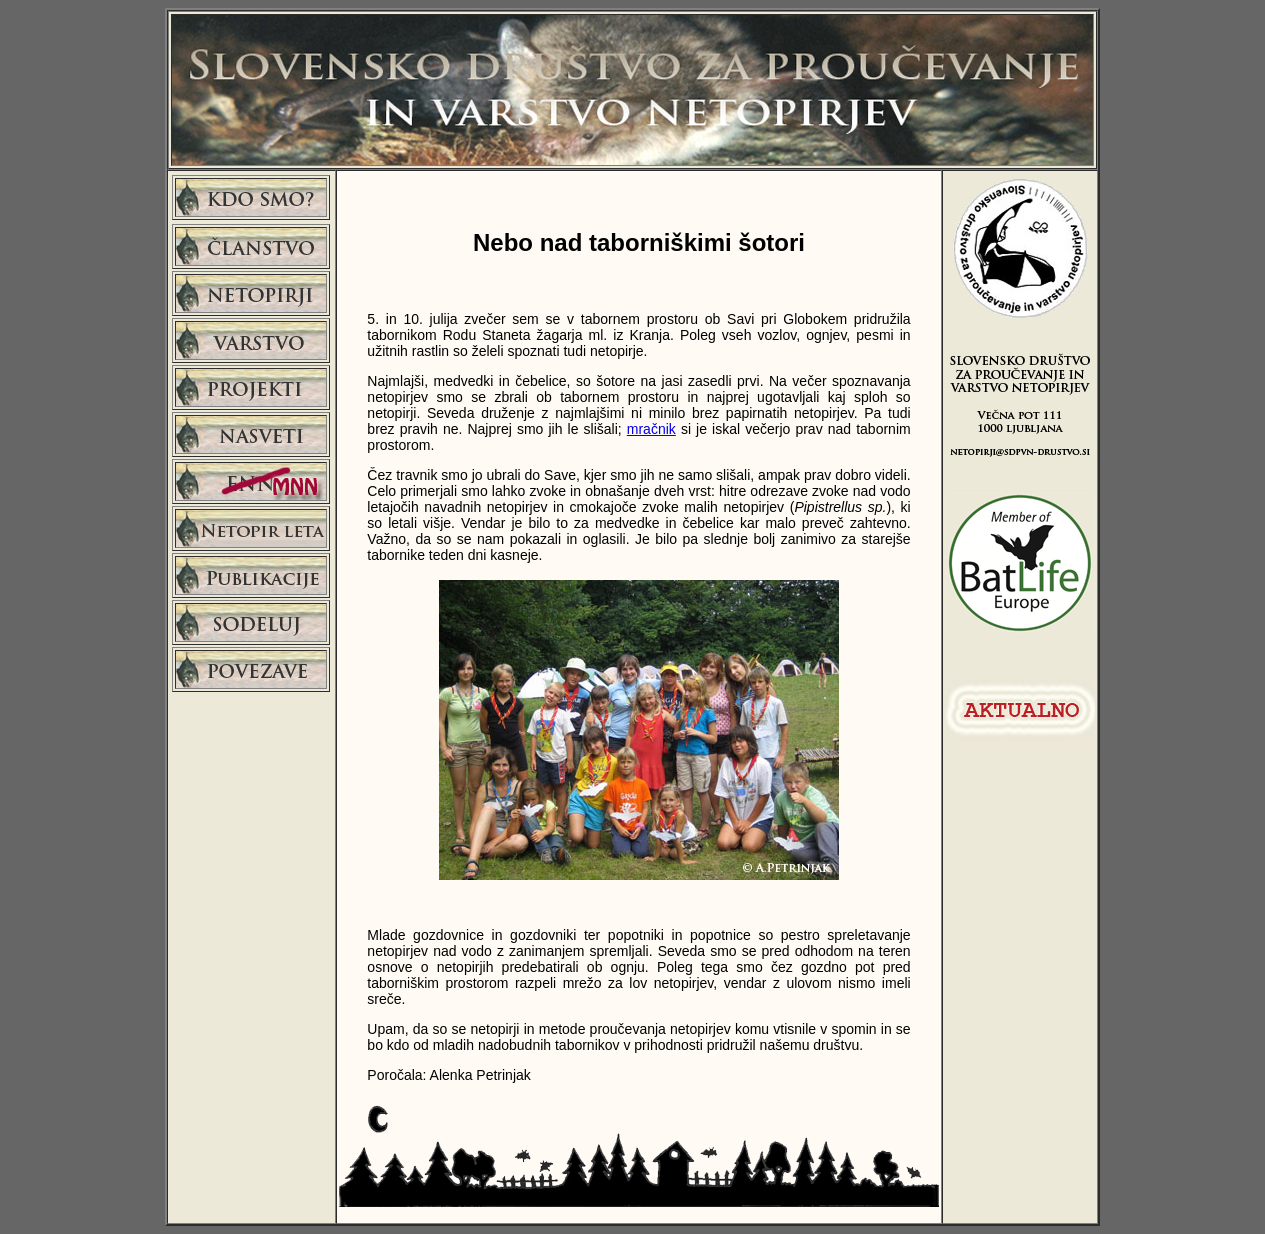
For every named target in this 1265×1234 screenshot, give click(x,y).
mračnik (651, 429)
